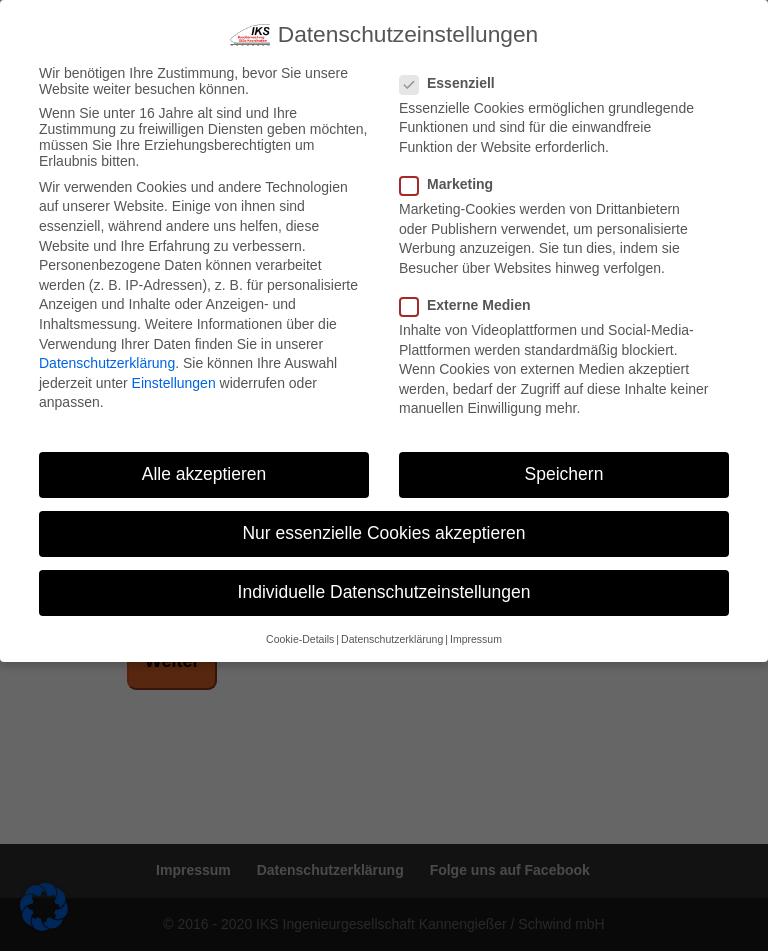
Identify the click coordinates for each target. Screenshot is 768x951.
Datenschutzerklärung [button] (392, 639)
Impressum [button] (476, 639)
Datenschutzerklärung (107, 363)
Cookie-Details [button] (300, 639)
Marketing (454, 184)
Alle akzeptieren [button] (204, 474)
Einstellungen (174, 383)
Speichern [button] (564, 474)
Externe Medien (473, 305)
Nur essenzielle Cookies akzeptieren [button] (383, 533)
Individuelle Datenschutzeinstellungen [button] (384, 592)
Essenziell (455, 83)
